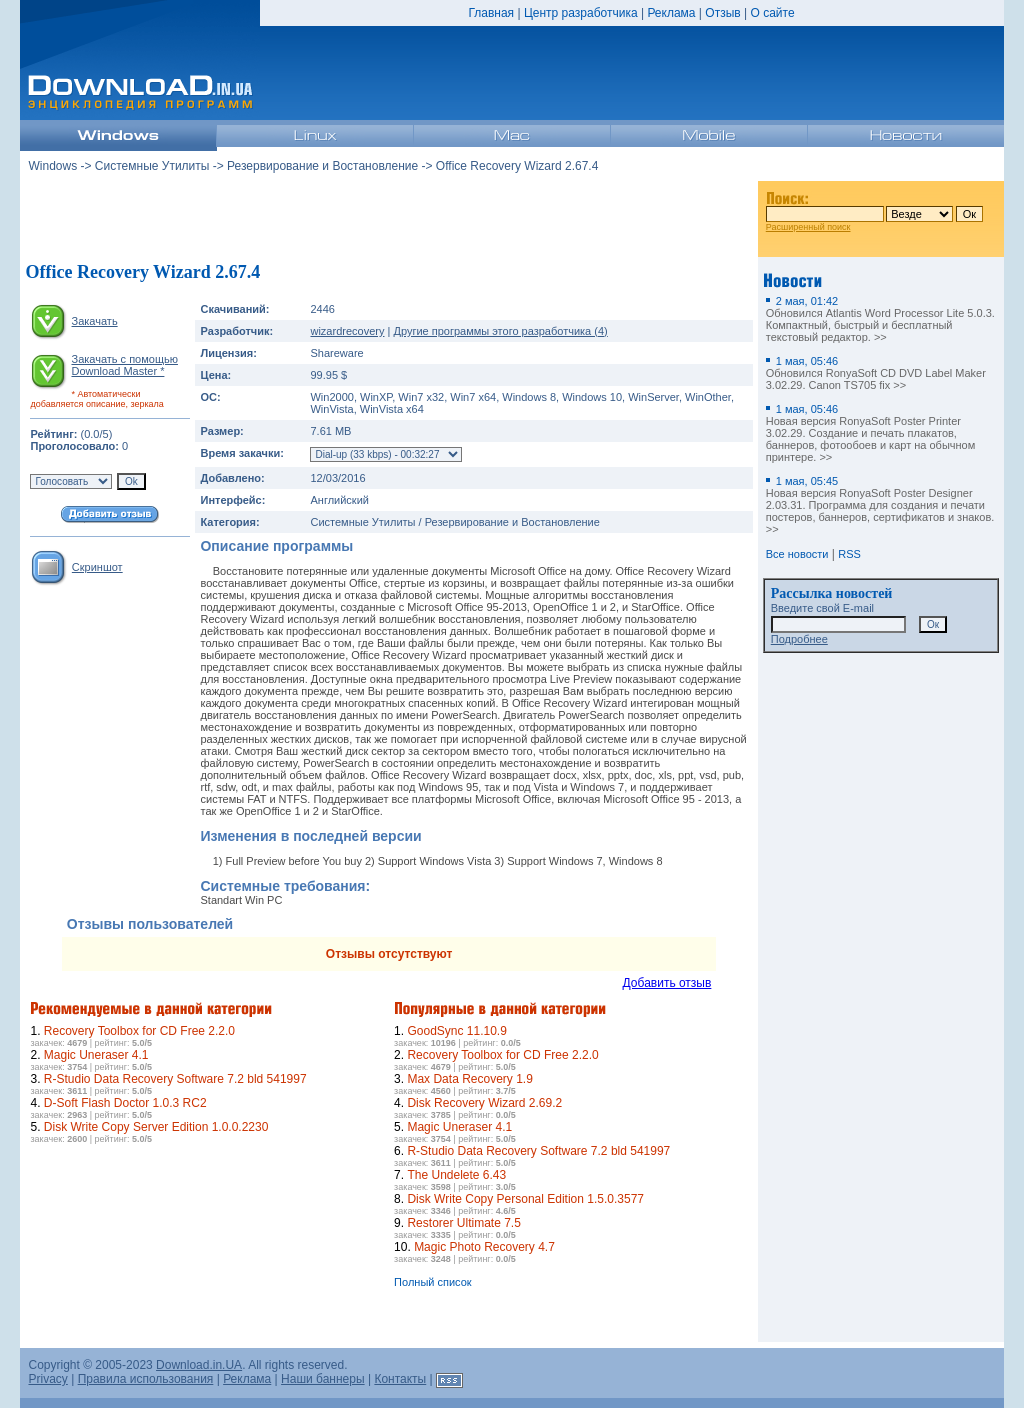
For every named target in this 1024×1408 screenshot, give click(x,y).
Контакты (400, 1379)
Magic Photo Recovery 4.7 (484, 1247)
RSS (849, 554)
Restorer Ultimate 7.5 (463, 1223)
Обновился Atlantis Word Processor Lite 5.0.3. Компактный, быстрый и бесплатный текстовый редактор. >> (880, 319)
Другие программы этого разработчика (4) (500, 331)
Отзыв (722, 13)
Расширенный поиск (808, 227)
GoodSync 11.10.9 (456, 1031)
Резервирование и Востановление (322, 166)
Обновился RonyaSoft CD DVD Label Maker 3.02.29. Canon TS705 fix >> (876, 373)
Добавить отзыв (667, 983)
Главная (491, 13)
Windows (52, 166)
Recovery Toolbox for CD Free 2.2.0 (139, 1031)
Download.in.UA (199, 1365)
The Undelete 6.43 (456, 1175)
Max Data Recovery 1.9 (469, 1079)
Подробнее (799, 639)
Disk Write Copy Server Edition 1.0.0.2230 (156, 1127)
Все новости (797, 554)
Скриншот (97, 567)
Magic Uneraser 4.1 (96, 1055)
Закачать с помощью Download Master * (124, 365)
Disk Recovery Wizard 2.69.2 (484, 1103)
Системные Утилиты (152, 166)
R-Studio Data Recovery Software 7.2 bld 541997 (175, 1079)
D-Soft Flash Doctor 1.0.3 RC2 (125, 1103)
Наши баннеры (323, 1379)
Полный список (433, 1282)
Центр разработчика (581, 13)
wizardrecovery (347, 331)
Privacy (47, 1379)
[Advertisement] (389, 219)
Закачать (95, 321)
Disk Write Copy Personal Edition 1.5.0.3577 (525, 1199)
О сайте (772, 13)
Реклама (671, 13)
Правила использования (146, 1379)
